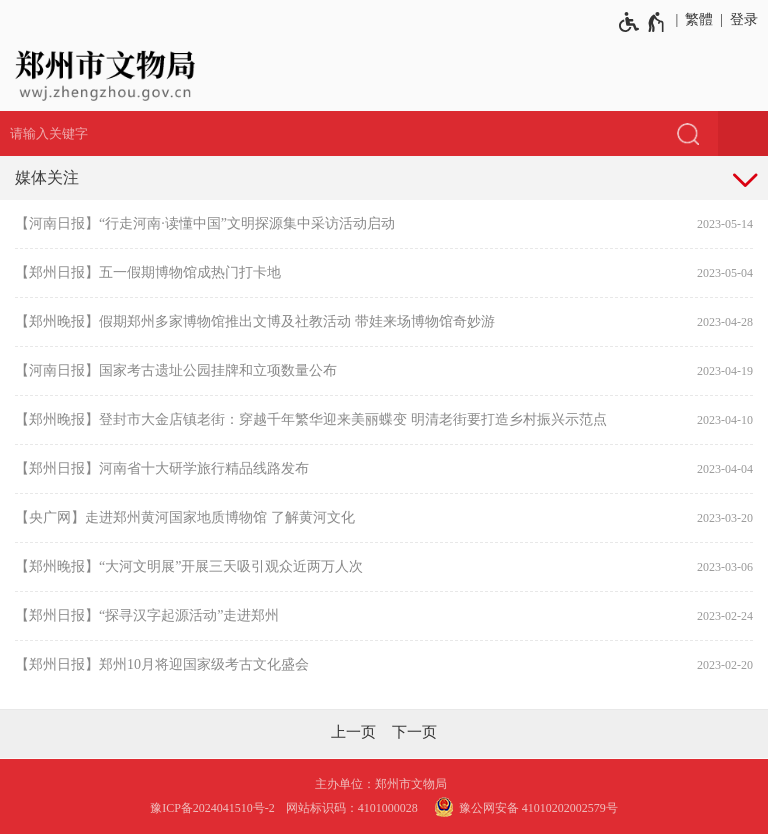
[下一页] (414, 732)
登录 (744, 19)
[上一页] (353, 732)
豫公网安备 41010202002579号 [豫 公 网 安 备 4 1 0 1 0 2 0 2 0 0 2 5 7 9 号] (523, 807)
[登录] (740, 20)
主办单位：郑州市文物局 (384, 784)
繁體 (699, 19)
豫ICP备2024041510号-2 (212, 808)
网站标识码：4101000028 (353, 808)
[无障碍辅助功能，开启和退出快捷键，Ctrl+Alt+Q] (642, 22)
